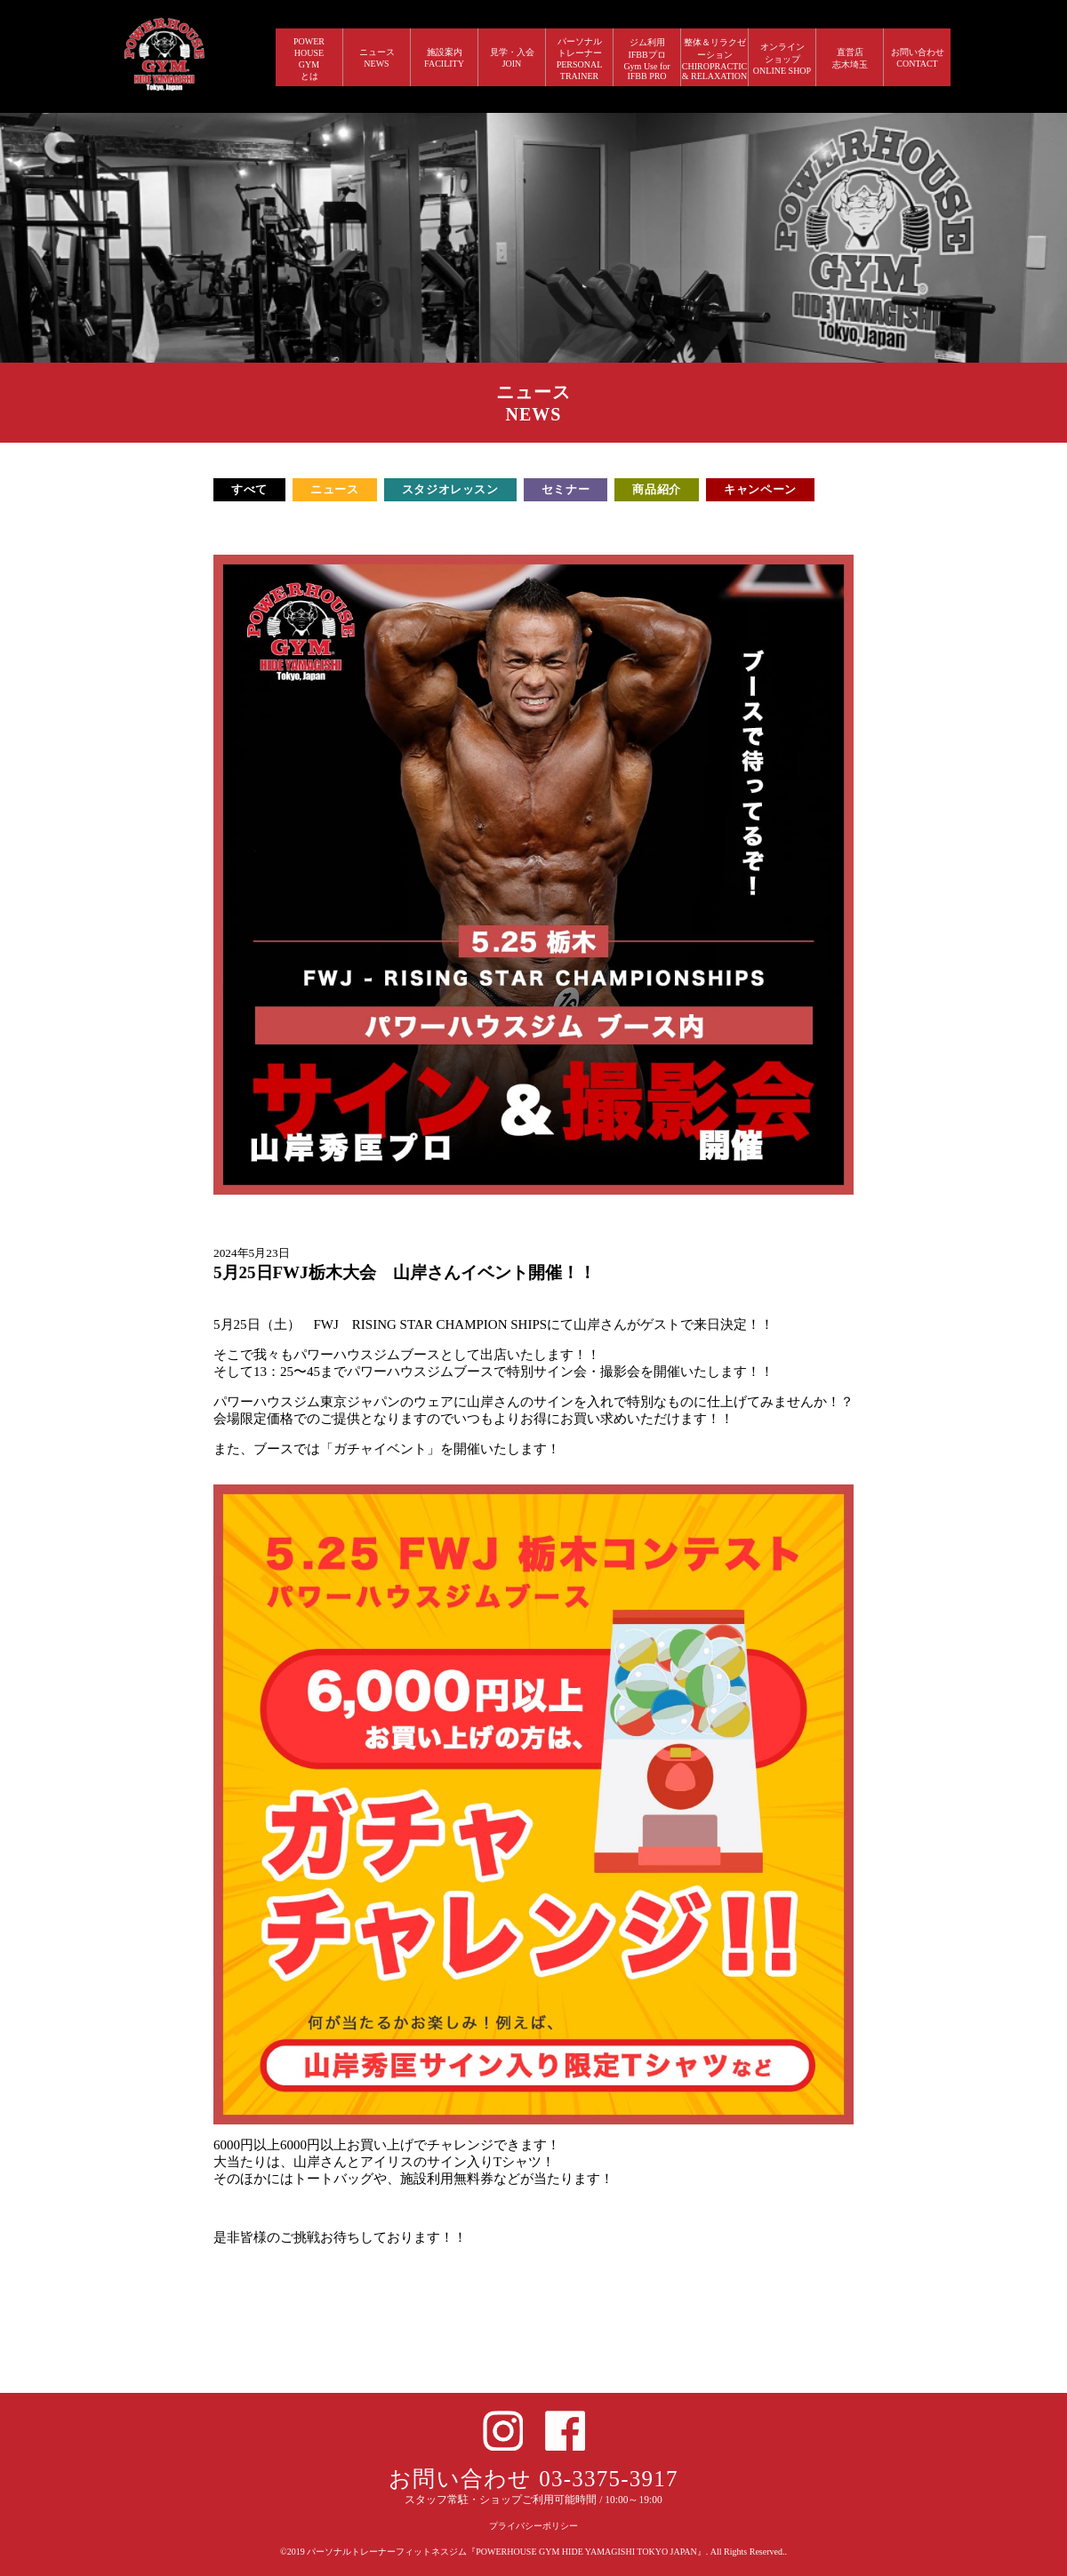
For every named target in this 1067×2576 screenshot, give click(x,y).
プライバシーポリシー (533, 2526)
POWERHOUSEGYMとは (309, 58)
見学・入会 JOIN (512, 57)
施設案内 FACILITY (444, 57)
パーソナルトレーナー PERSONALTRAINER (580, 58)
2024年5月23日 (251, 1253)
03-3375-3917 (608, 2479)
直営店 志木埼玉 (850, 58)
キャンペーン (760, 489)
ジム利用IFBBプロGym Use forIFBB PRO (646, 59)
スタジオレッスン (450, 489)
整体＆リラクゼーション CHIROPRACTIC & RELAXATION (715, 59)
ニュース (334, 489)
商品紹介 (656, 489)
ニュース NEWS (377, 57)
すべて (249, 489)
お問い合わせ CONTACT (917, 57)
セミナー (566, 489)
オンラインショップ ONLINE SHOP (782, 59)
